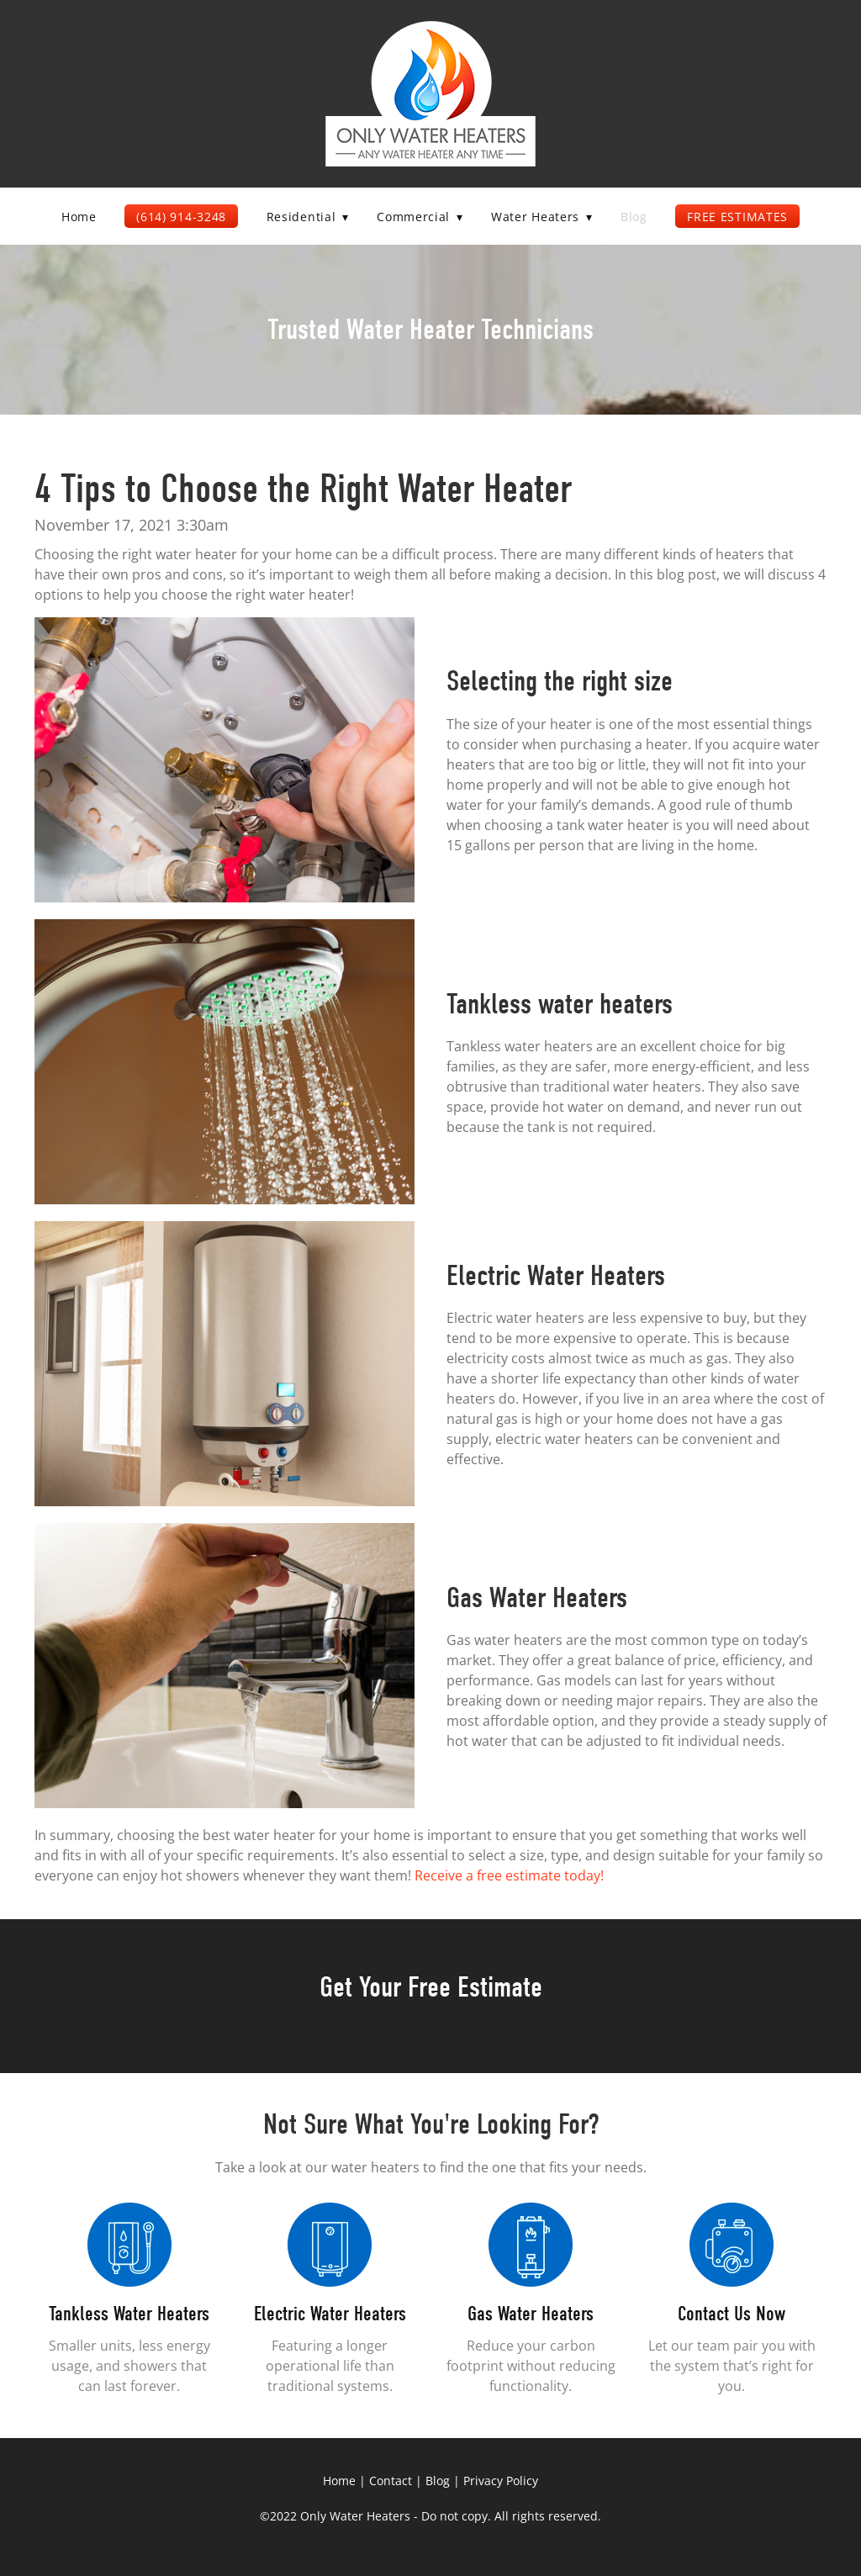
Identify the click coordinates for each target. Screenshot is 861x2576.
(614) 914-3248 (181, 217)
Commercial (419, 217)
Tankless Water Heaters (129, 2313)
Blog (634, 217)
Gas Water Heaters (530, 2313)
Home (79, 217)
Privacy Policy (500, 2481)
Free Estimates (737, 217)
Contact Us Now (731, 2313)
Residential (308, 217)
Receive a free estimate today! (509, 1875)
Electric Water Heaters (330, 2313)
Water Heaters (541, 217)
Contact (390, 2481)
